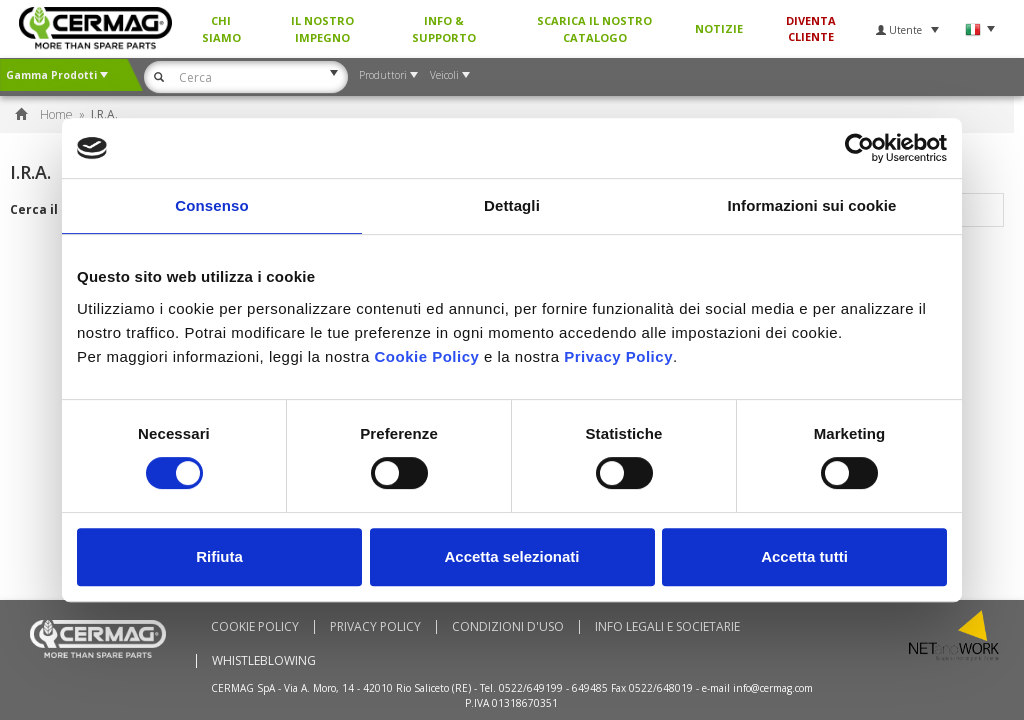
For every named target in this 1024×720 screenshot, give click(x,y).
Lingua (979, 29)
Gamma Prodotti (57, 75)
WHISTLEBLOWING (264, 661)
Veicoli (450, 75)
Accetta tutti (804, 556)
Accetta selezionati (511, 556)
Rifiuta (219, 556)
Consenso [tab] (211, 205)
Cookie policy (255, 627)
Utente (907, 30)
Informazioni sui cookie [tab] (812, 205)
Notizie (719, 28)
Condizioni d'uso (508, 627)
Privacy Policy (375, 627)
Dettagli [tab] (512, 205)
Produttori (388, 75)
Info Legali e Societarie (667, 627)
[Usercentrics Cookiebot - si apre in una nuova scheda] (859, 148)
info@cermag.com (773, 688)
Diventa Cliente (811, 28)
